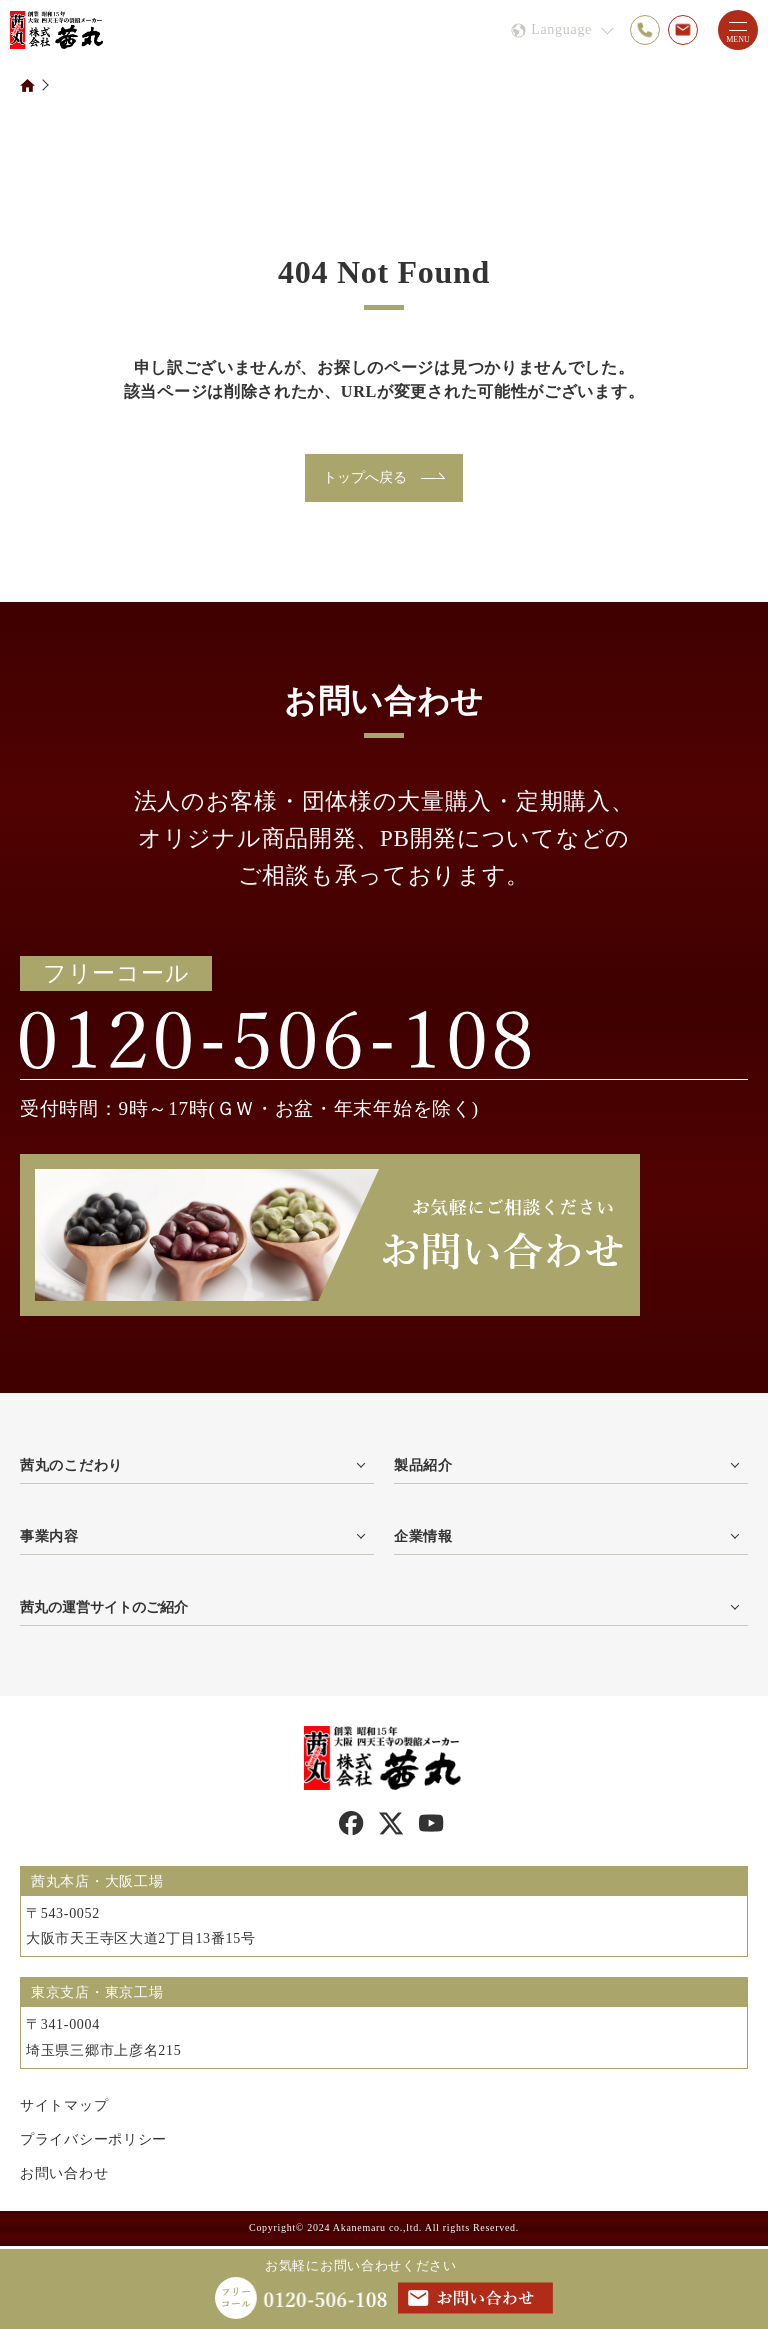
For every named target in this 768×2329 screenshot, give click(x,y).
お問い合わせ (64, 2176)
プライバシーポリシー (93, 2142)
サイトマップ (64, 2108)
